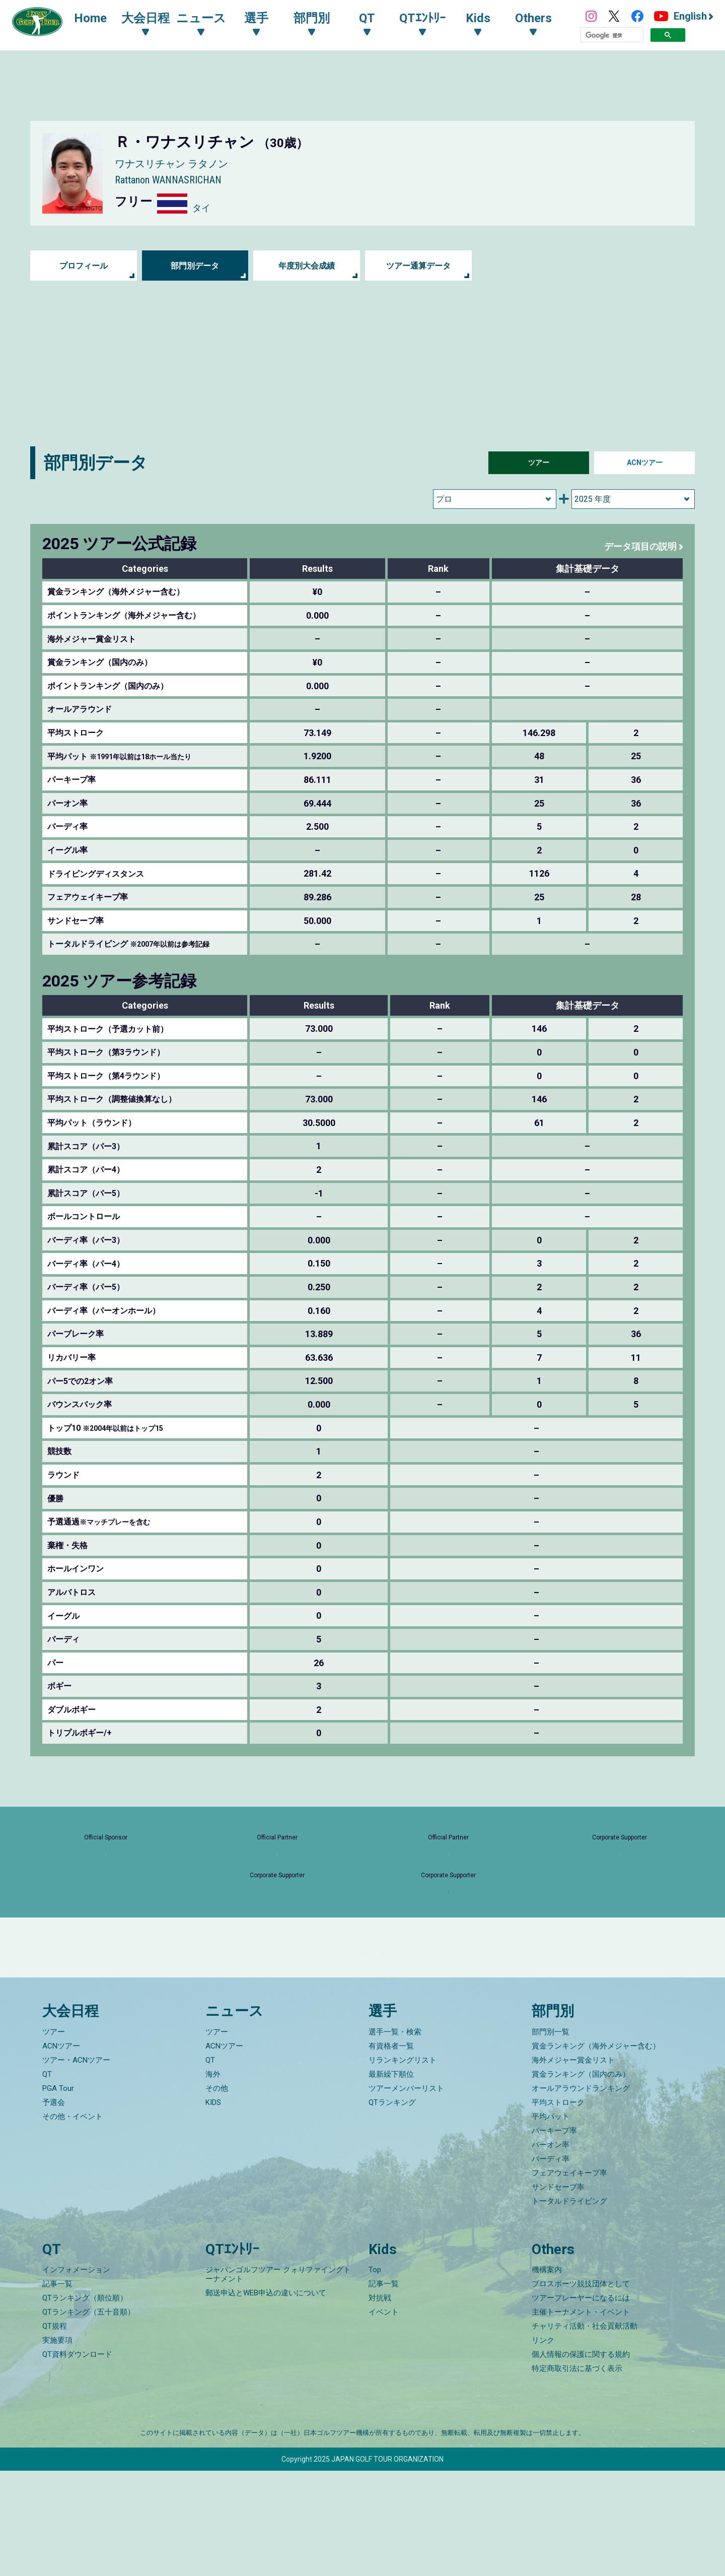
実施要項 (57, 2445)
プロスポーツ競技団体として (581, 2389)
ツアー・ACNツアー (76, 2164)
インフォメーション (76, 2375)
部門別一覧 (550, 2136)
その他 (216, 2193)
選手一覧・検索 (395, 2136)
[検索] (612, 36)
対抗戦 (380, 2403)
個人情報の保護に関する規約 (581, 2459)
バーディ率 (550, 2263)
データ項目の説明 (636, 546)
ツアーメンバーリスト (406, 2193)
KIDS (213, 2207)
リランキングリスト (403, 2164)
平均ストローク (558, 2207)
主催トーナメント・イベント (581, 2417)
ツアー (539, 463)
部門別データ (195, 265)
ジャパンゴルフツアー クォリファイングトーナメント (278, 2379)
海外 (213, 2179)
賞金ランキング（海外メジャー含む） (596, 2150)
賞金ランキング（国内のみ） (581, 2179)
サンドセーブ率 (558, 2291)
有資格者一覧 (391, 2150)
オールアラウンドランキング (581, 2193)
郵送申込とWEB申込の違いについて (265, 2398)
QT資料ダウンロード (77, 2459)
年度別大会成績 (306, 265)
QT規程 (54, 2431)
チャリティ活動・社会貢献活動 (584, 2431)
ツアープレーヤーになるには (581, 2403)
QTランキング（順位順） (84, 2403)
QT (47, 2179)
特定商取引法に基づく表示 (577, 2473)
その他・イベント (72, 2221)
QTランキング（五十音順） (88, 2417)
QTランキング (392, 2207)
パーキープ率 (554, 2235)
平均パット (550, 2221)
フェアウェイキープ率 (569, 2277)
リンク (543, 2445)
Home (100, 19)
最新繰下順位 (391, 2179)
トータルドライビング (569, 2305)
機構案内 (547, 2375)
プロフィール (83, 265)
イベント (384, 2417)
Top (375, 2375)
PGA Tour (58, 2193)
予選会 (53, 2207)
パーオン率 (550, 2249)
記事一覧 (57, 2389)
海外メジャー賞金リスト (573, 2164)
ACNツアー (644, 463)
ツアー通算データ (418, 265)
